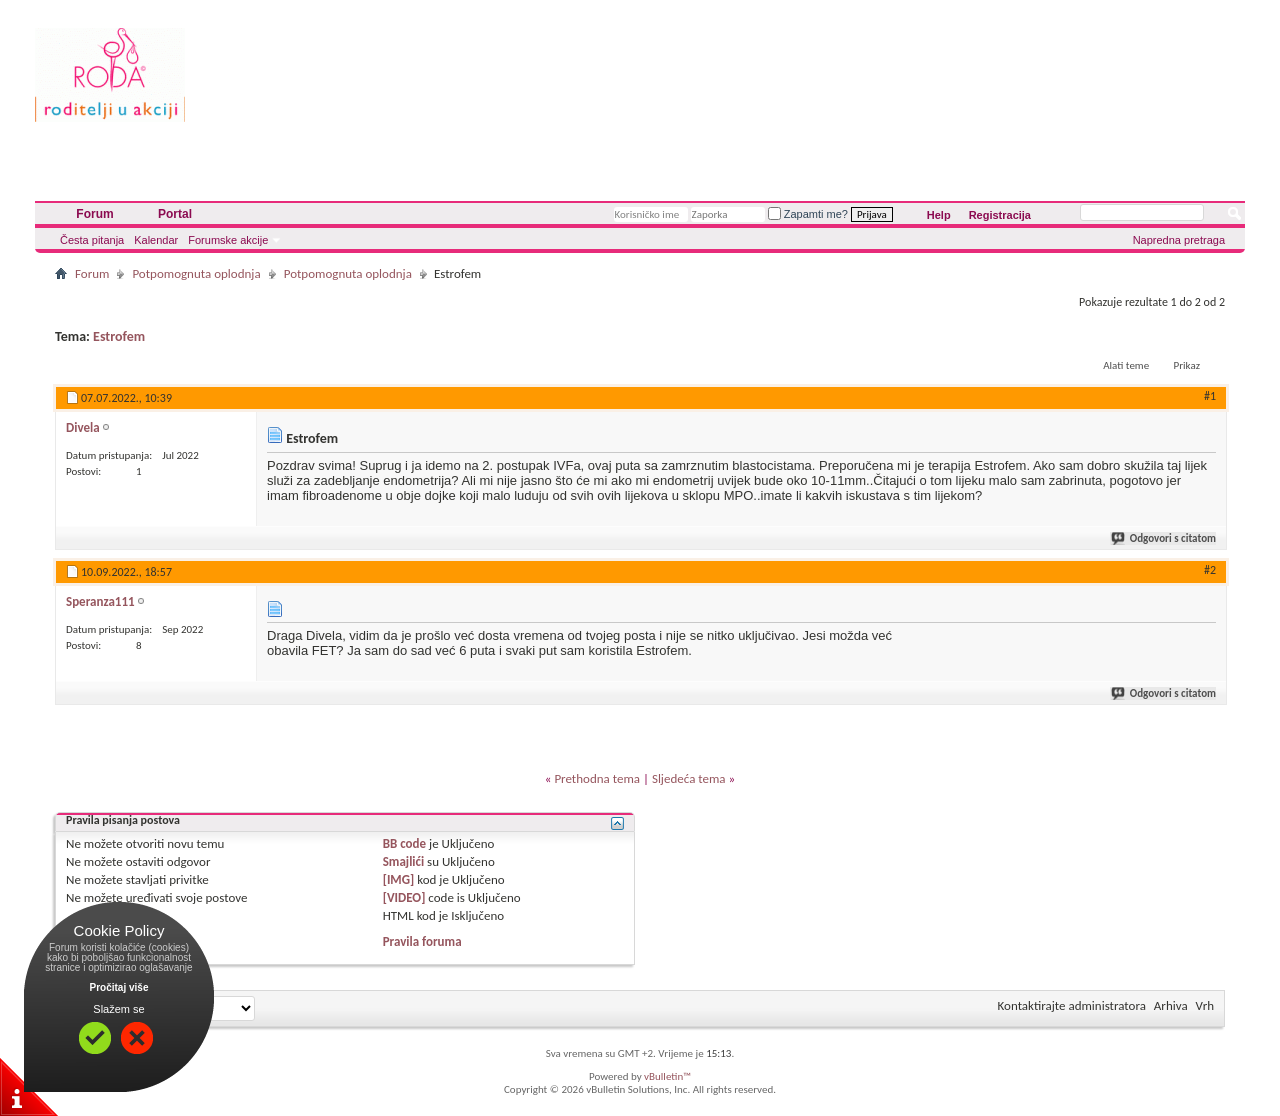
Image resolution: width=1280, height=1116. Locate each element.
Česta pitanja (92, 240)
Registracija (1000, 215)
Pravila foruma (422, 941)
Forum (94, 214)
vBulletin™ (667, 1076)
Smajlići (403, 861)
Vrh (1205, 1005)
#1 (1210, 396)
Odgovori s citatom (1164, 538)
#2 (1210, 570)
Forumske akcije (228, 240)
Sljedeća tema (689, 778)
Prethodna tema (597, 778)
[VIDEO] (404, 897)
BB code (404, 843)
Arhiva (1171, 1005)
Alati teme (1126, 365)
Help (939, 215)
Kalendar (156, 240)
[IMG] (399, 879)
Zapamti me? (808, 214)
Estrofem (119, 336)
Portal (175, 214)
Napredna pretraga (1179, 240)
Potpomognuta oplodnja (196, 273)
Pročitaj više (119, 987)
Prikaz (1187, 365)
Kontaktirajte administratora (1072, 1005)
